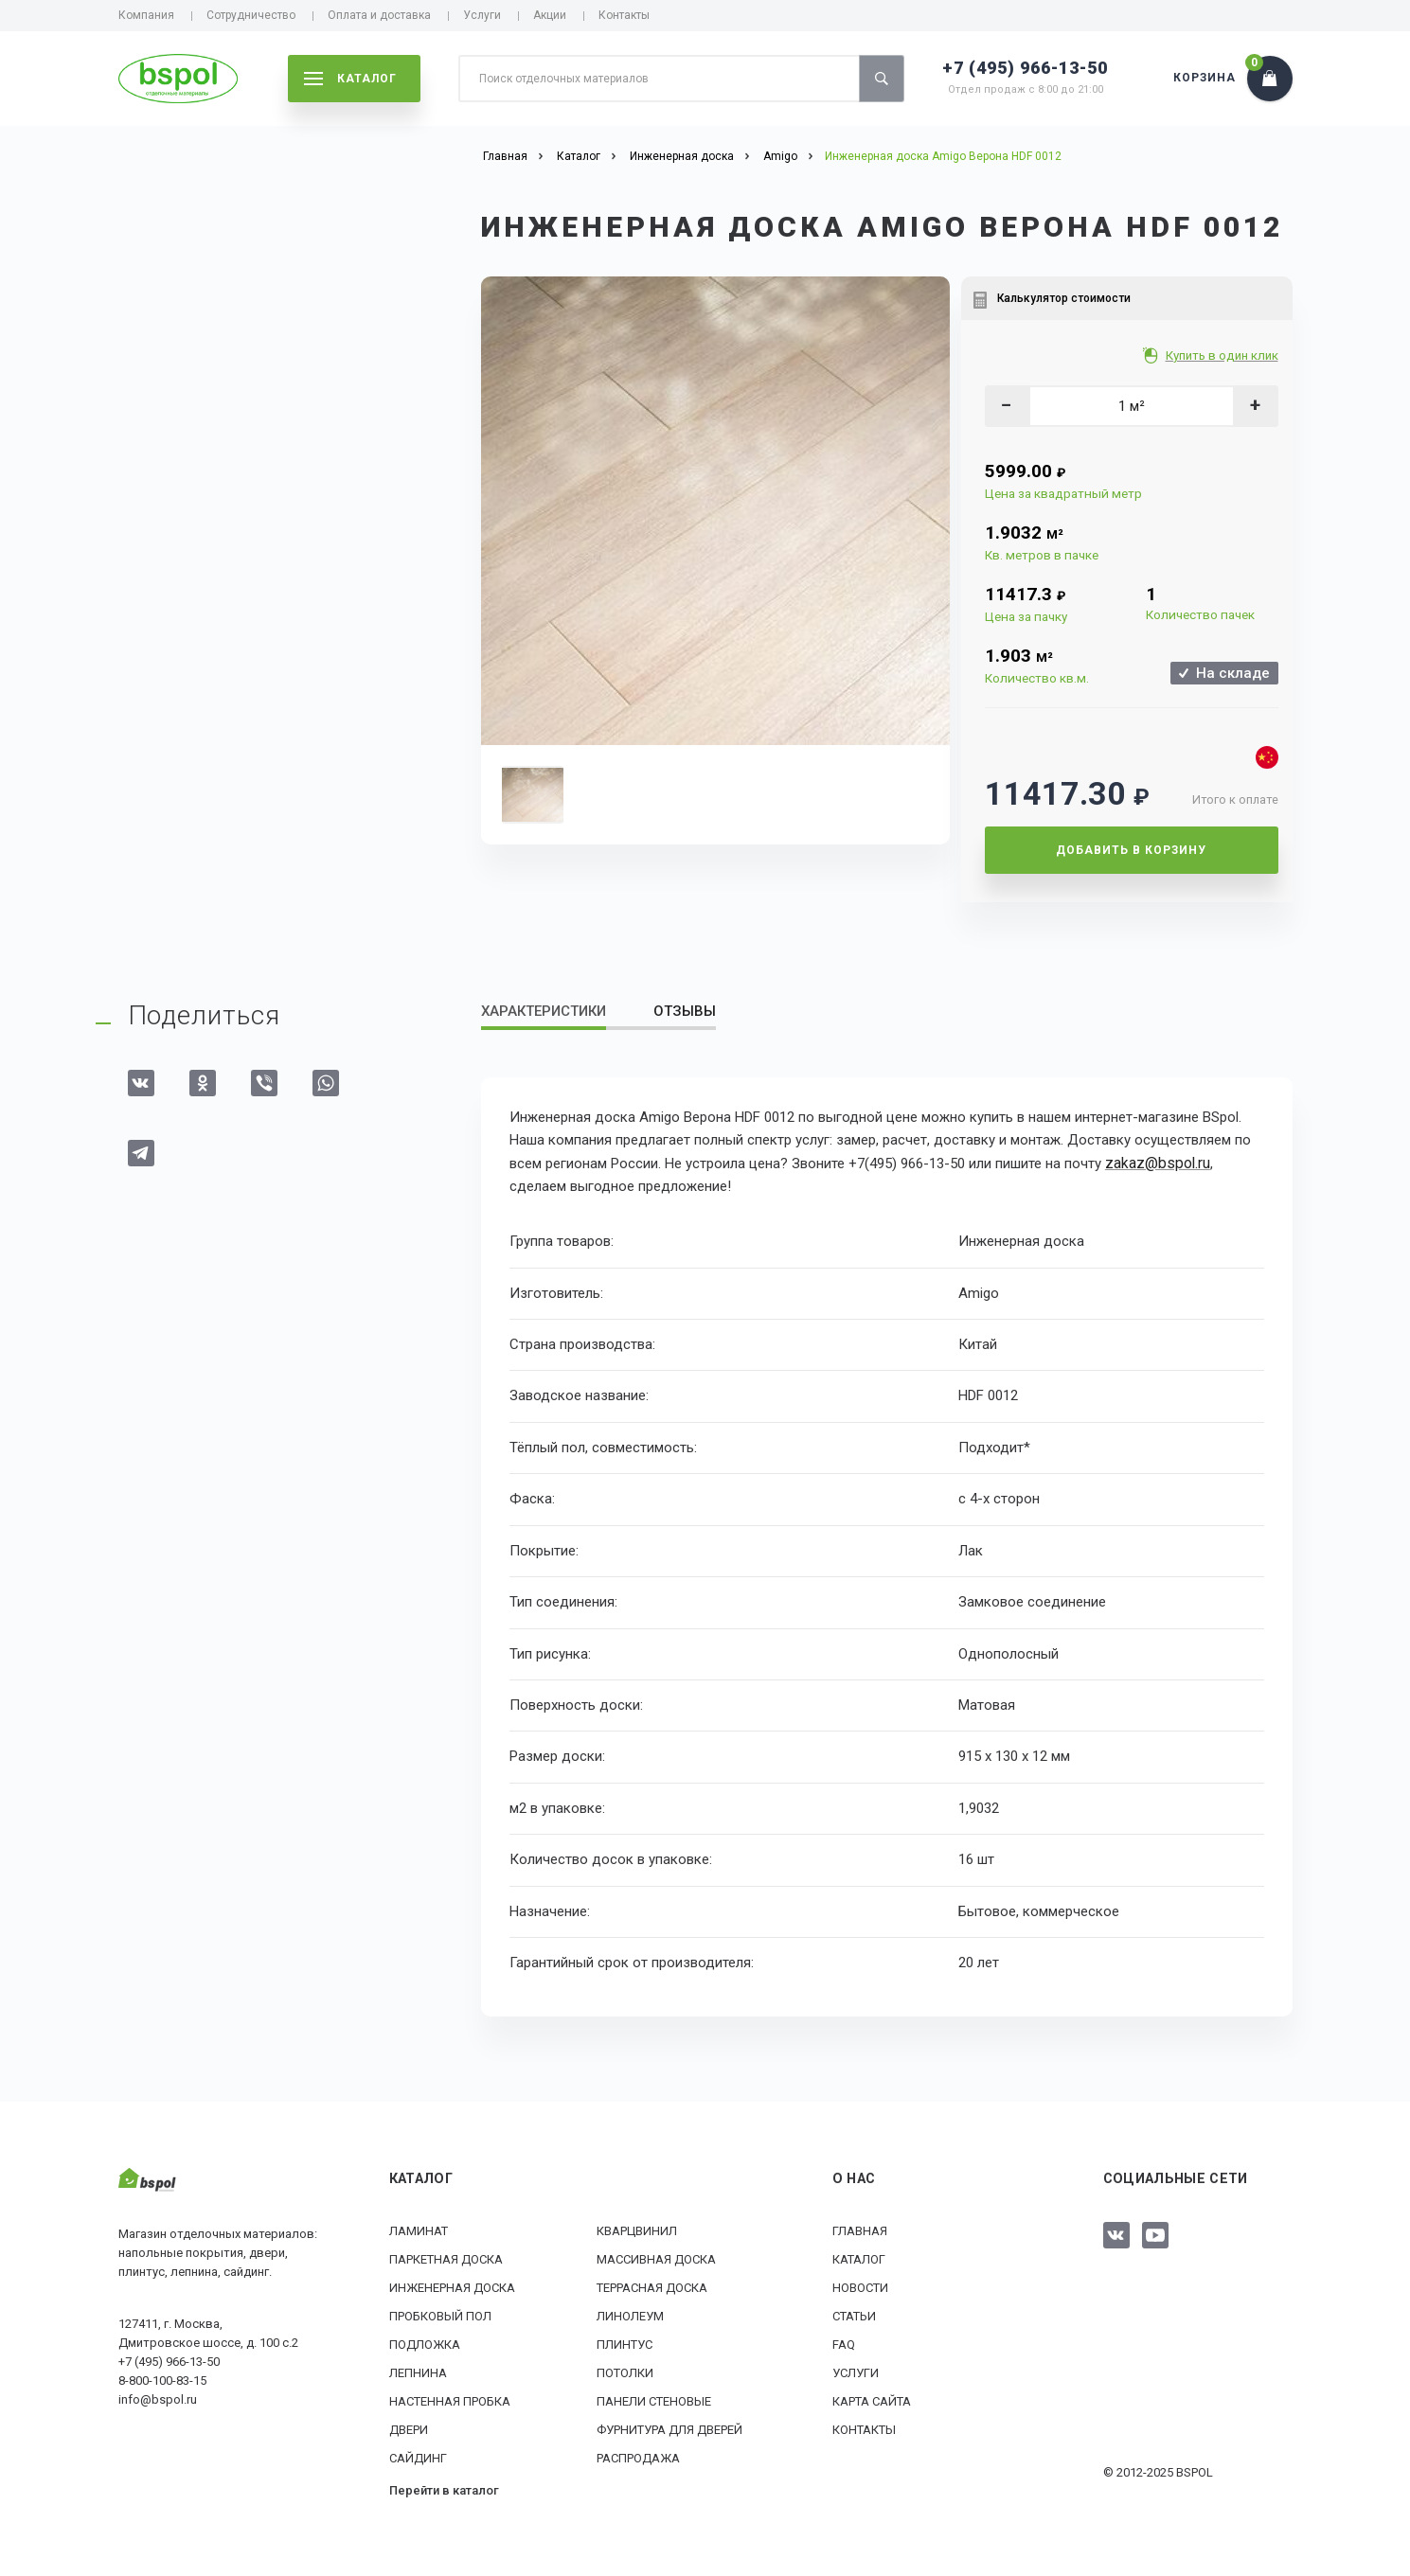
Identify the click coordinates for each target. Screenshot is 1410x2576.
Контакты (624, 15)
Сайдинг (418, 2457)
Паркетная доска (446, 2258)
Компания (146, 15)
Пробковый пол (440, 2315)
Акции (549, 15)
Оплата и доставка (379, 15)
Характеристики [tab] (543, 1011)
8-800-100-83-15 (162, 2379)
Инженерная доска (452, 2287)
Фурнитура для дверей (669, 2429)
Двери (408, 2429)
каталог (350, 78)
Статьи (854, 2315)
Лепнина (418, 2372)
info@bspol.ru (157, 2398)
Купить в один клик (1223, 355)
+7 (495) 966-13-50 (1025, 68)
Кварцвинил (637, 2230)
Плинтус (624, 2343)
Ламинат (418, 2230)
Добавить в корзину (1131, 850)
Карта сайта (871, 2400)
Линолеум (630, 2315)
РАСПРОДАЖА (638, 2457)
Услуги (482, 15)
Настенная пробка (449, 2400)
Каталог (858, 2258)
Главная (859, 2230)
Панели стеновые (654, 2400)
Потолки (625, 2372)
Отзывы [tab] (684, 1011)
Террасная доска (652, 2287)
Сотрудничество (250, 15)
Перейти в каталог (444, 2489)
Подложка (424, 2343)
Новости (860, 2287)
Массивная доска (656, 2258)
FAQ (843, 2343)
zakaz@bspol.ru (1155, 1162)
